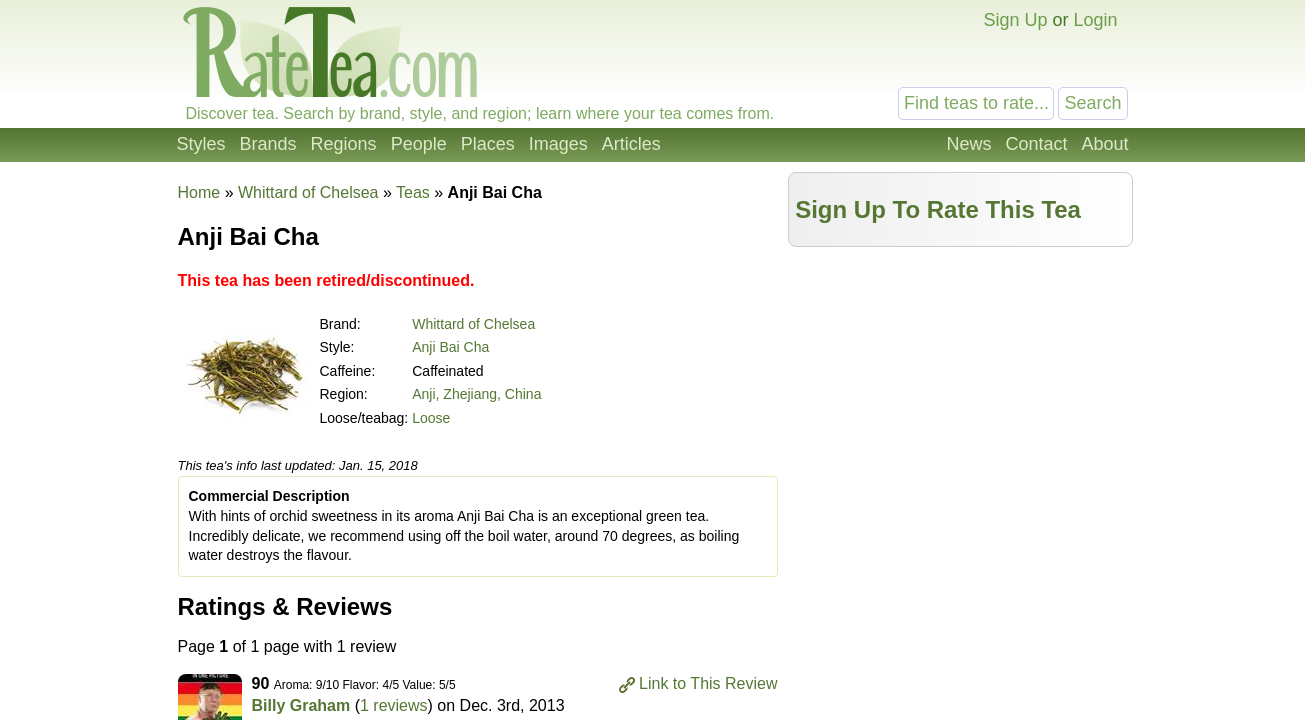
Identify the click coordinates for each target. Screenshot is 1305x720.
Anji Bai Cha (450, 347)
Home (199, 192)
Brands (268, 144)
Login (1095, 20)
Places (488, 144)
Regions (344, 144)
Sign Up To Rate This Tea (938, 209)
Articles (631, 144)
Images (558, 144)
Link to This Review (708, 683)
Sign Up (1015, 20)
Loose (431, 418)
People (419, 144)
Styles (201, 144)
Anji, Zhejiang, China (476, 394)
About (1104, 144)
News (968, 144)
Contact (1036, 144)
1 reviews (394, 705)
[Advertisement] (960, 397)
